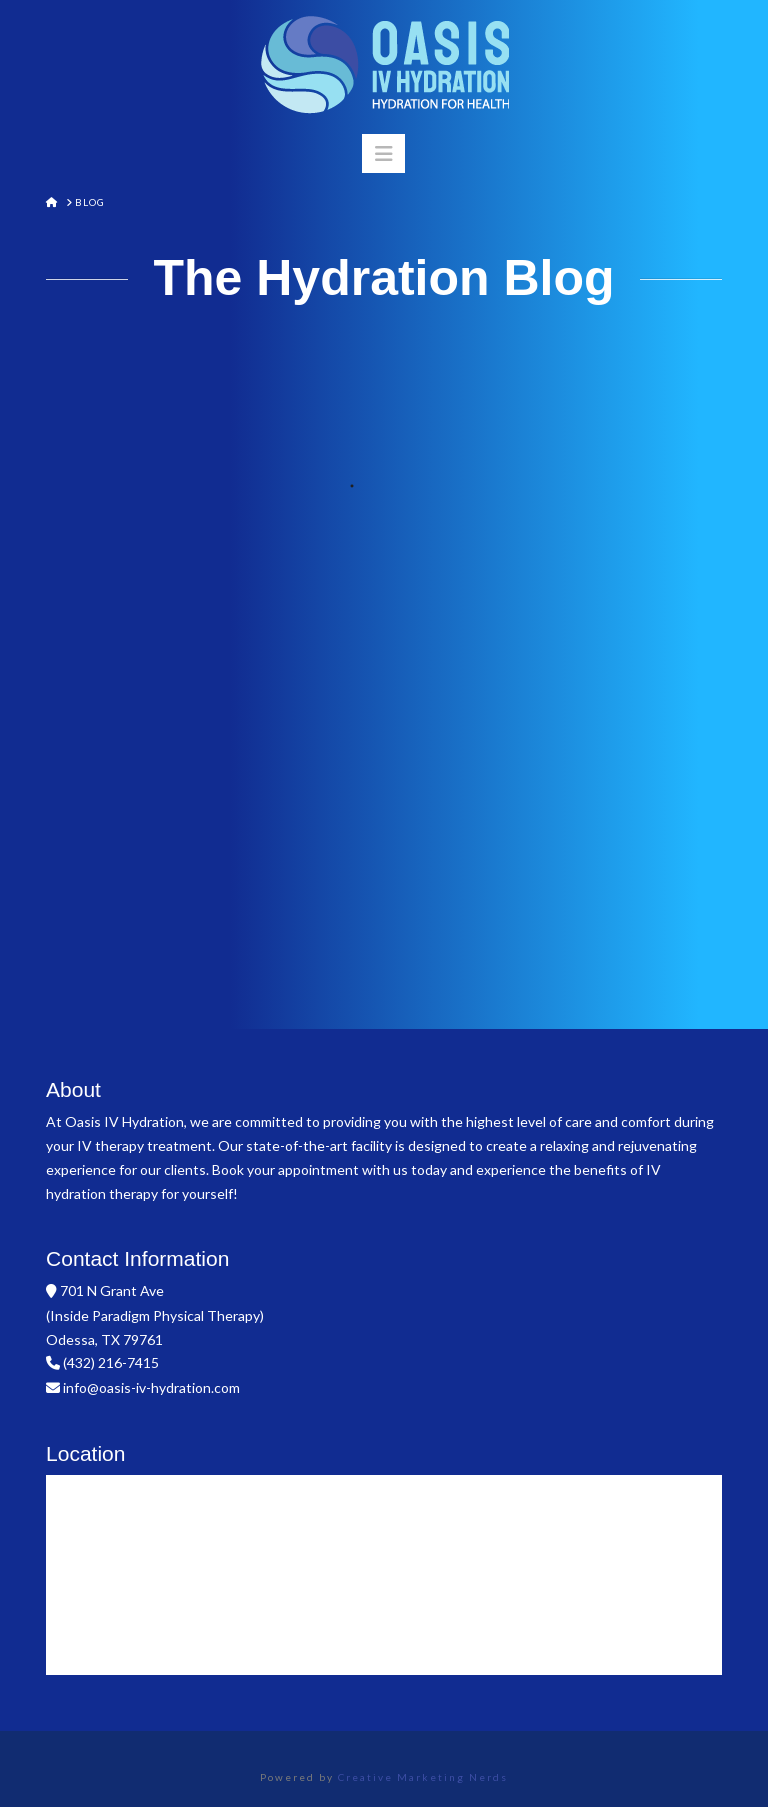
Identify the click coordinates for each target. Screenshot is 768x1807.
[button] (383, 153)
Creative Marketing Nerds (423, 1777)
